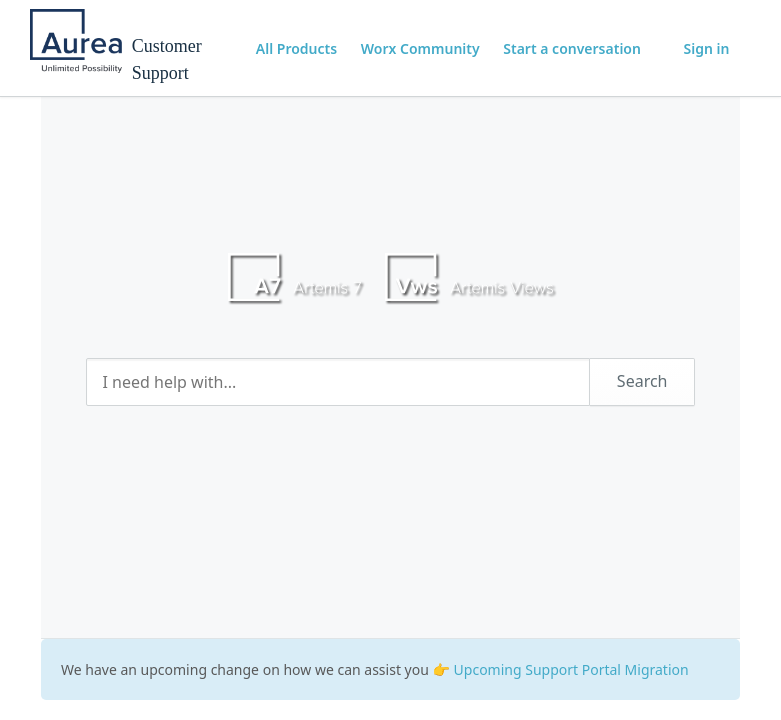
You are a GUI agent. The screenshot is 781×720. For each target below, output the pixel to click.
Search (642, 381)
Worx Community (420, 48)
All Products (296, 48)
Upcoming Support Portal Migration (571, 669)
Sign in (707, 48)
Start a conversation (572, 48)
